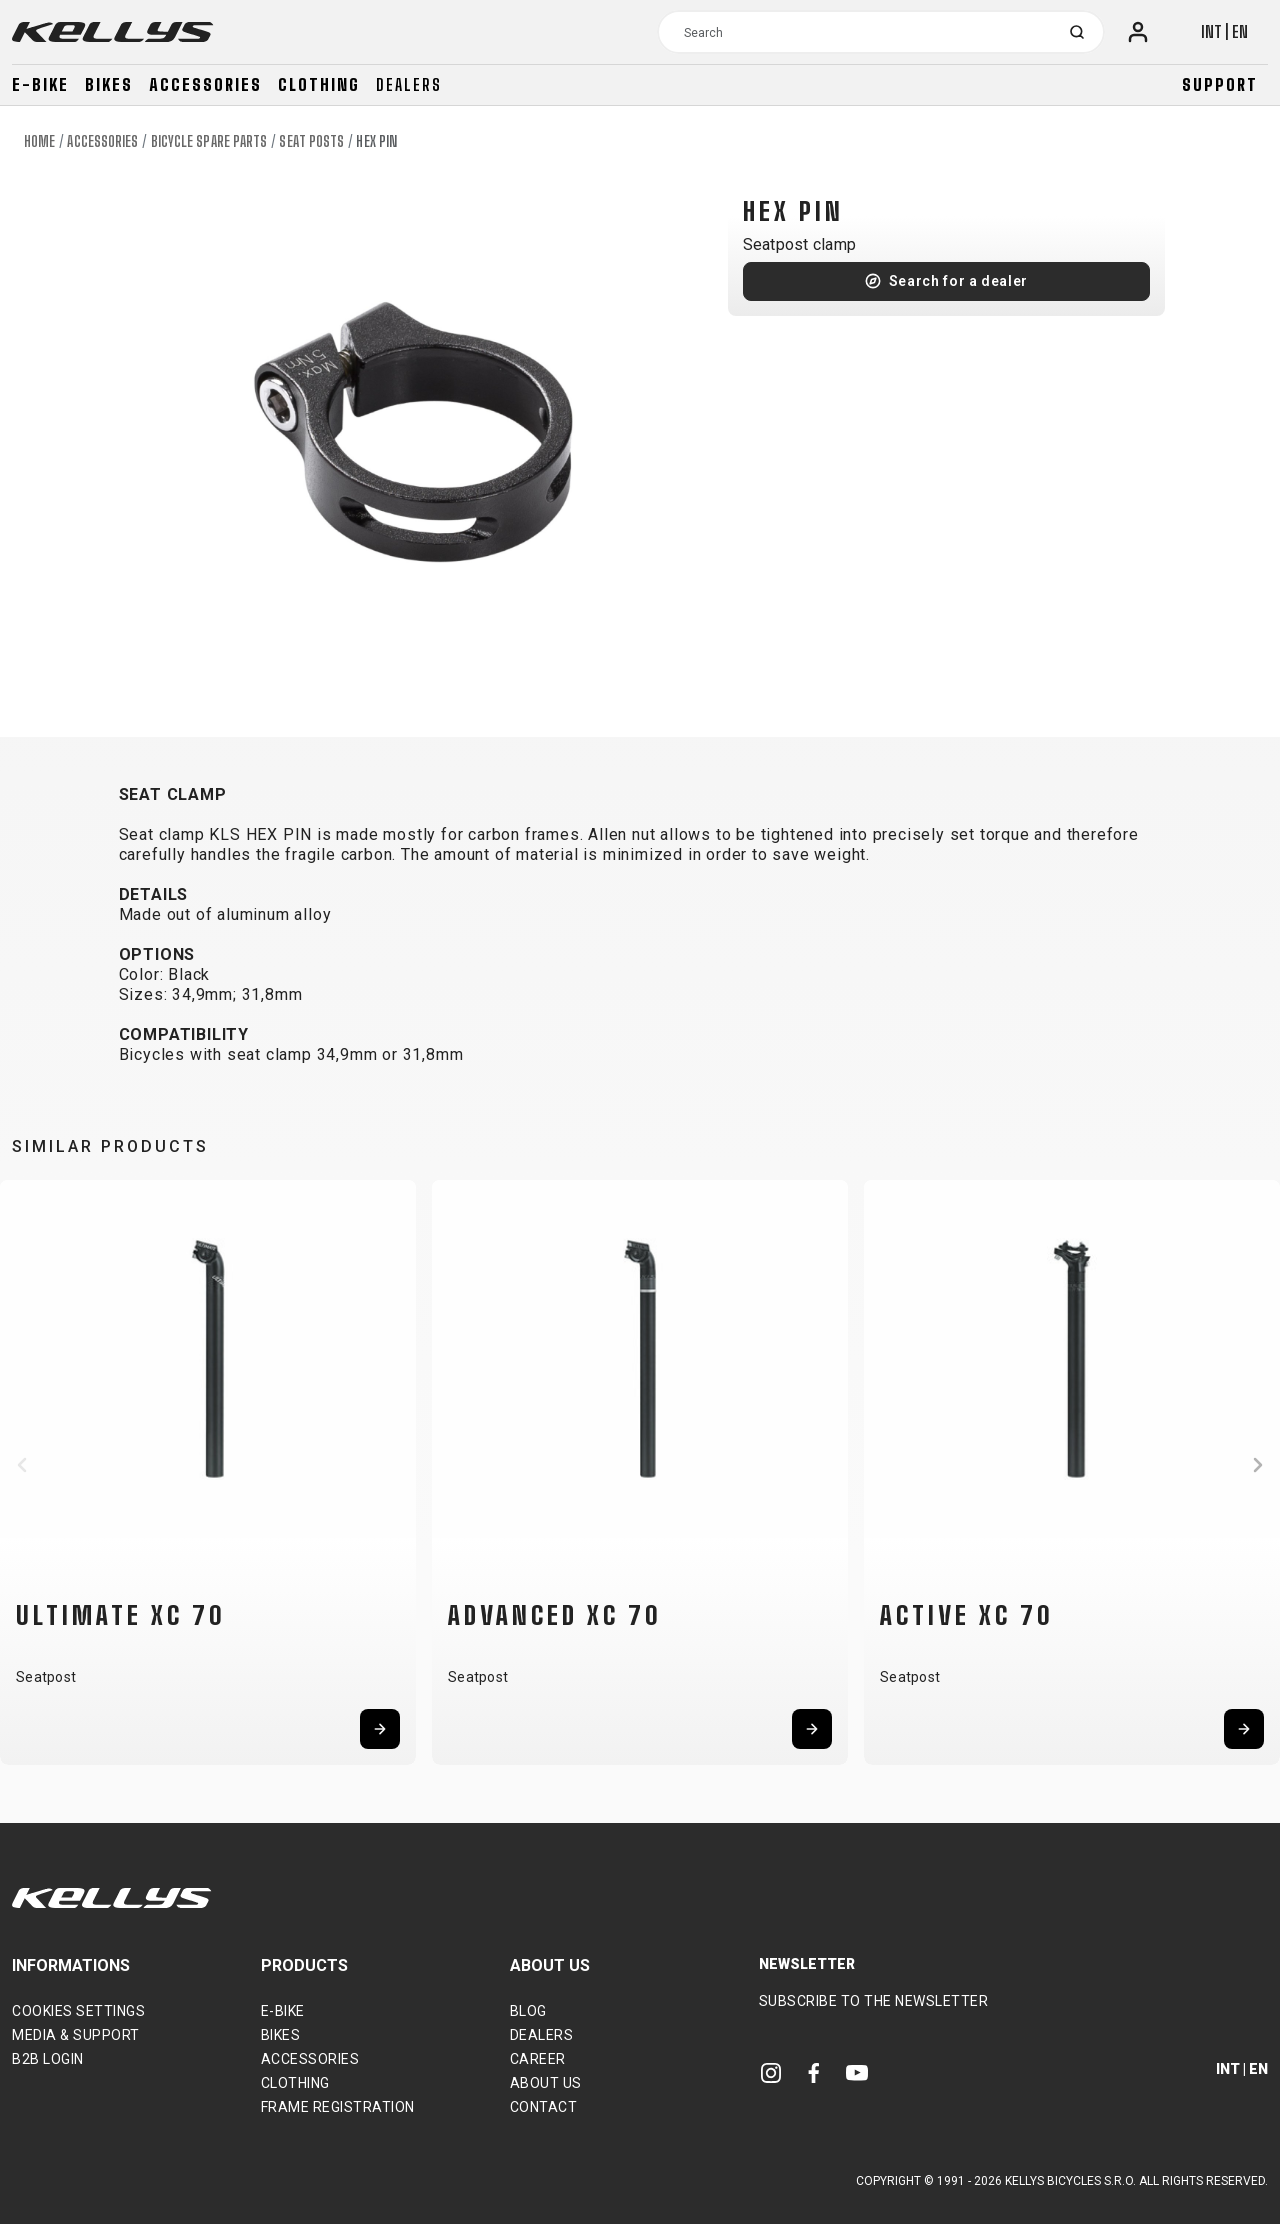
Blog (528, 2011)
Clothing (319, 84)
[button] (22, 1465)
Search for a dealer (958, 281)
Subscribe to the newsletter (874, 2001)
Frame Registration (338, 2107)
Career (538, 2059)
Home (39, 141)
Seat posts (311, 141)
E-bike (40, 84)
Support (1220, 84)
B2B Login (48, 2059)
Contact (544, 2107)
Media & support (76, 2035)
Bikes (109, 84)
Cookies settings (78, 2011)
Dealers (409, 84)
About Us (546, 2083)
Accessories (205, 84)
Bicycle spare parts (209, 141)
